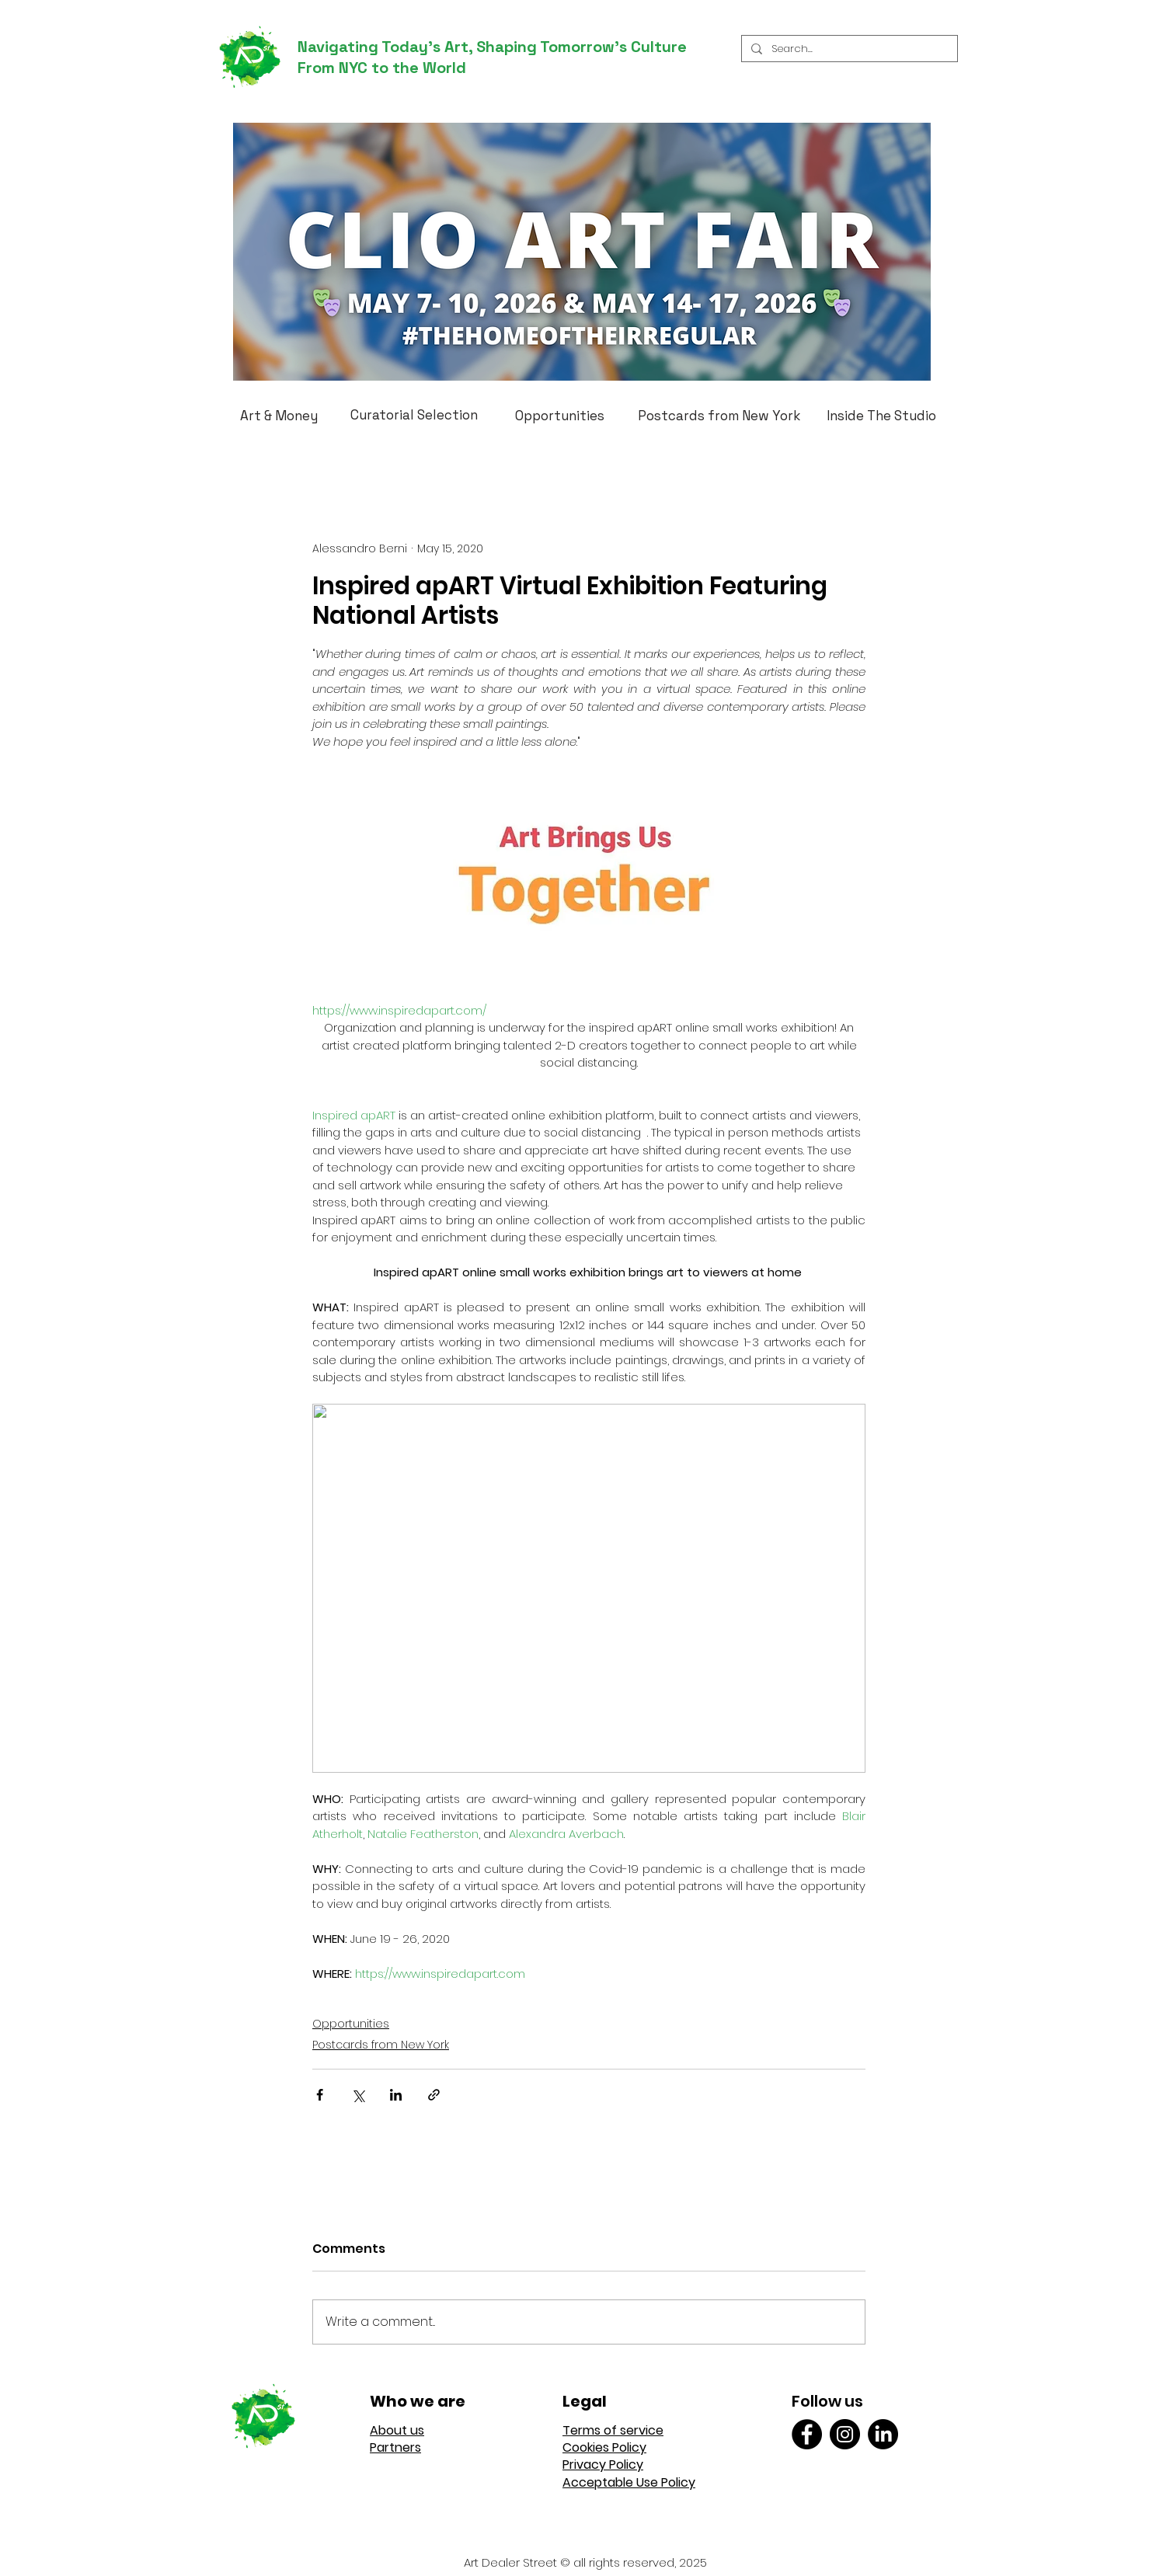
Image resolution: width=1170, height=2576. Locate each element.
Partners (395, 2447)
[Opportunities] (559, 415)
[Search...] (848, 49)
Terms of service (612, 2430)
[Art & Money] (278, 415)
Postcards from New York (380, 2044)
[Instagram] (845, 2434)
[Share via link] (434, 2094)
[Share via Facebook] (319, 2094)
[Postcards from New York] (719, 415)
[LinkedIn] (883, 2434)
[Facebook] (807, 2434)
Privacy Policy (602, 2464)
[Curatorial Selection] (414, 414)
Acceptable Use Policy (628, 2482)
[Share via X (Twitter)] (357, 2094)
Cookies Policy (604, 2447)
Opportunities (350, 2023)
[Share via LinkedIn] (395, 2094)
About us (397, 2430)
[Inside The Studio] (881, 415)
